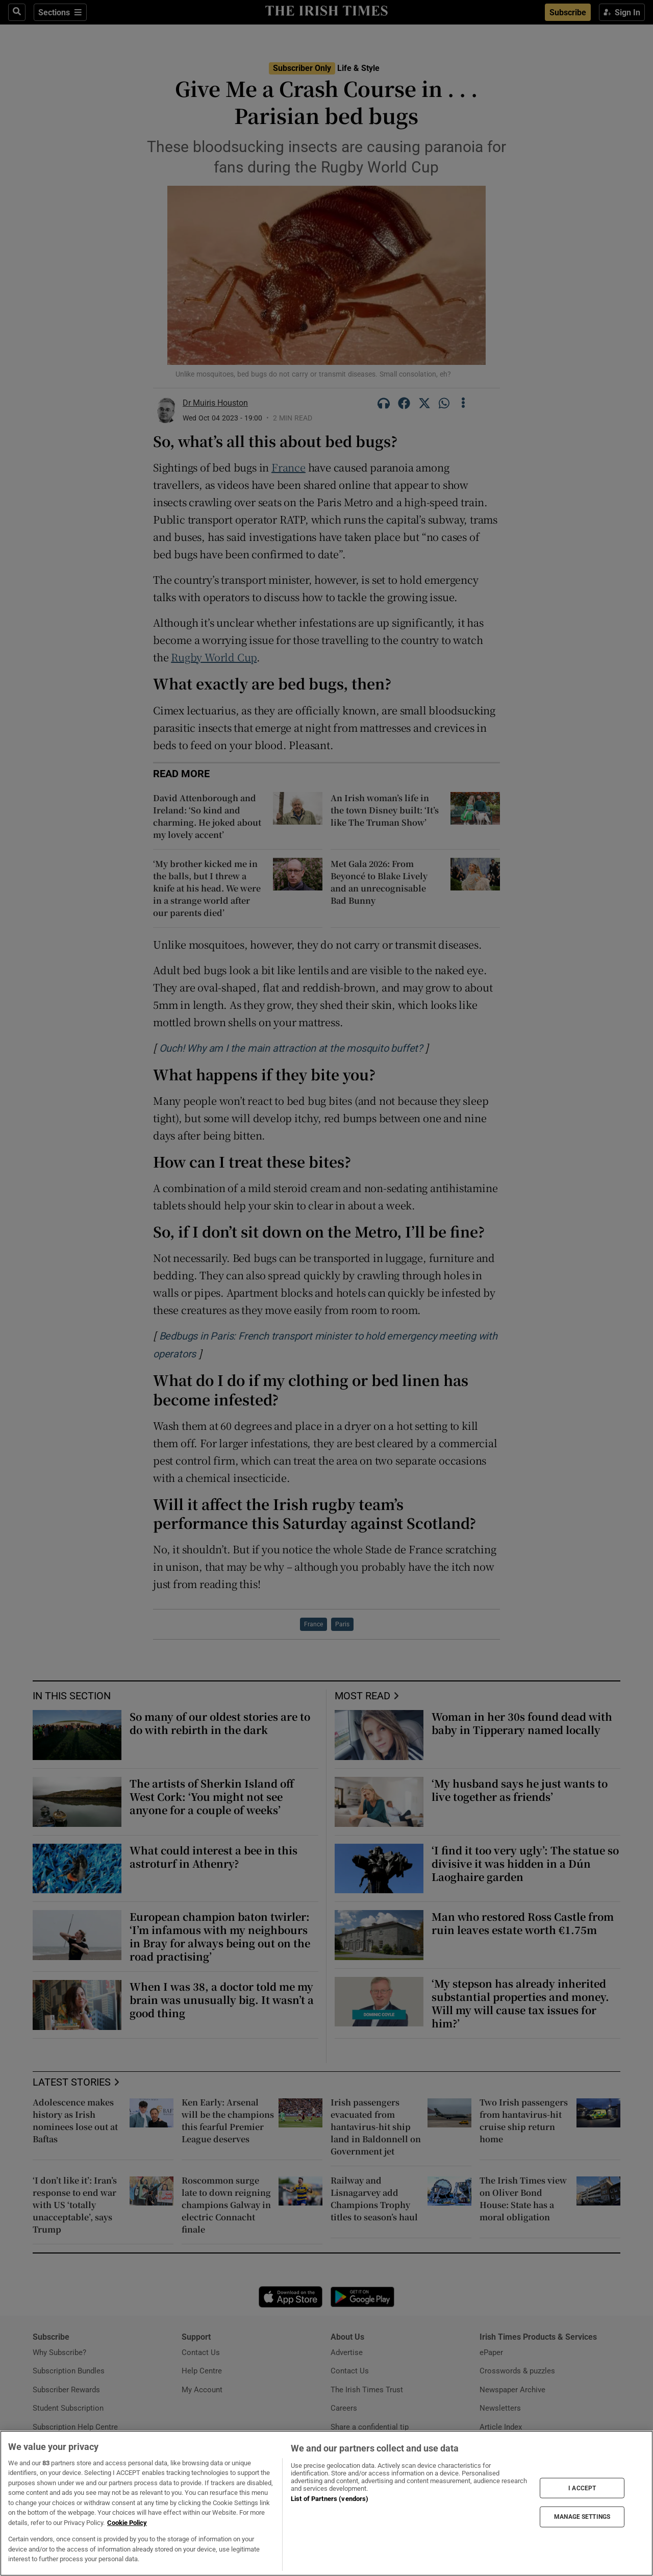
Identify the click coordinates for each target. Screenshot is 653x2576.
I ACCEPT (582, 2487)
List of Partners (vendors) (329, 2499)
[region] (326, 2503)
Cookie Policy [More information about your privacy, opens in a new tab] (127, 2523)
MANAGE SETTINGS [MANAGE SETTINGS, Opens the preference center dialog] (582, 2516)
